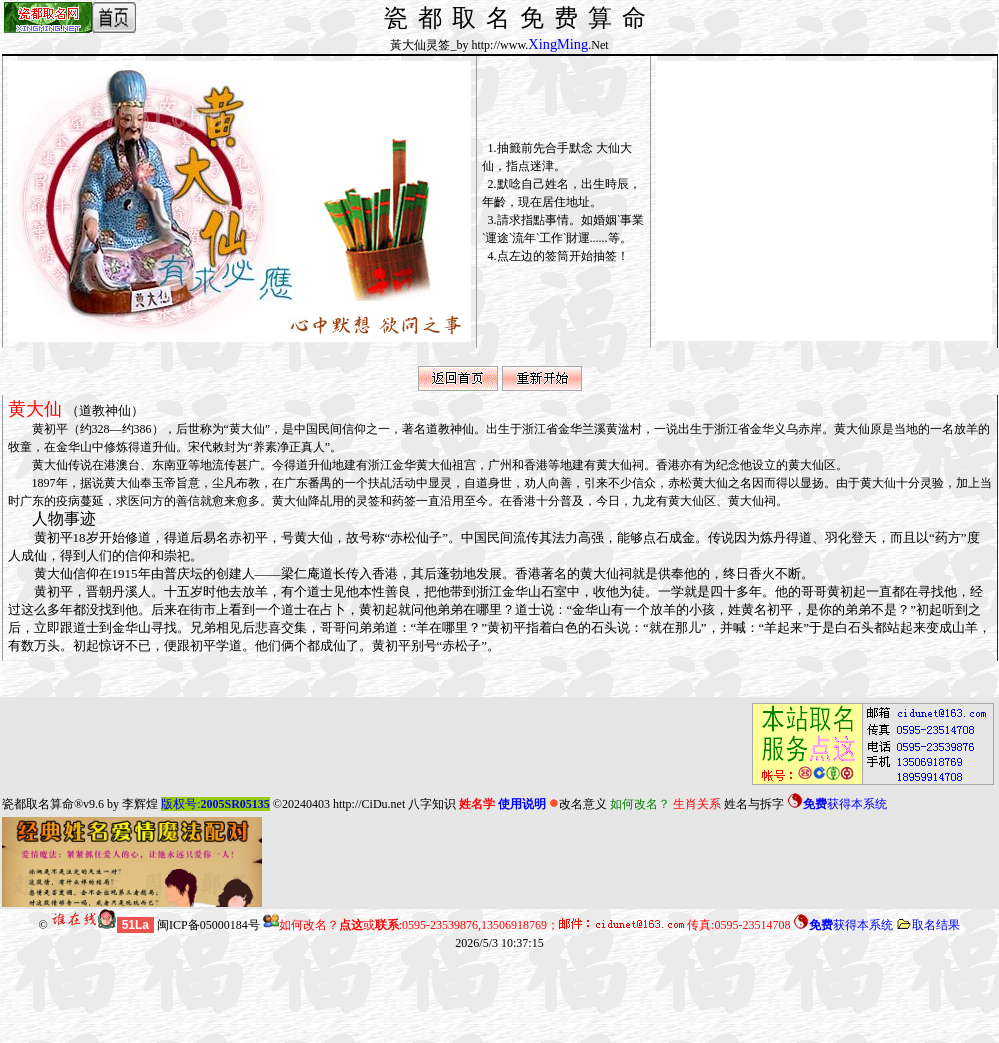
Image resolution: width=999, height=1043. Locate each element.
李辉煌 (140, 804)
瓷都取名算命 (38, 804)
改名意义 (578, 804)
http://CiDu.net (369, 804)
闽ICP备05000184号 (208, 925)
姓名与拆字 (754, 804)
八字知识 (432, 804)
